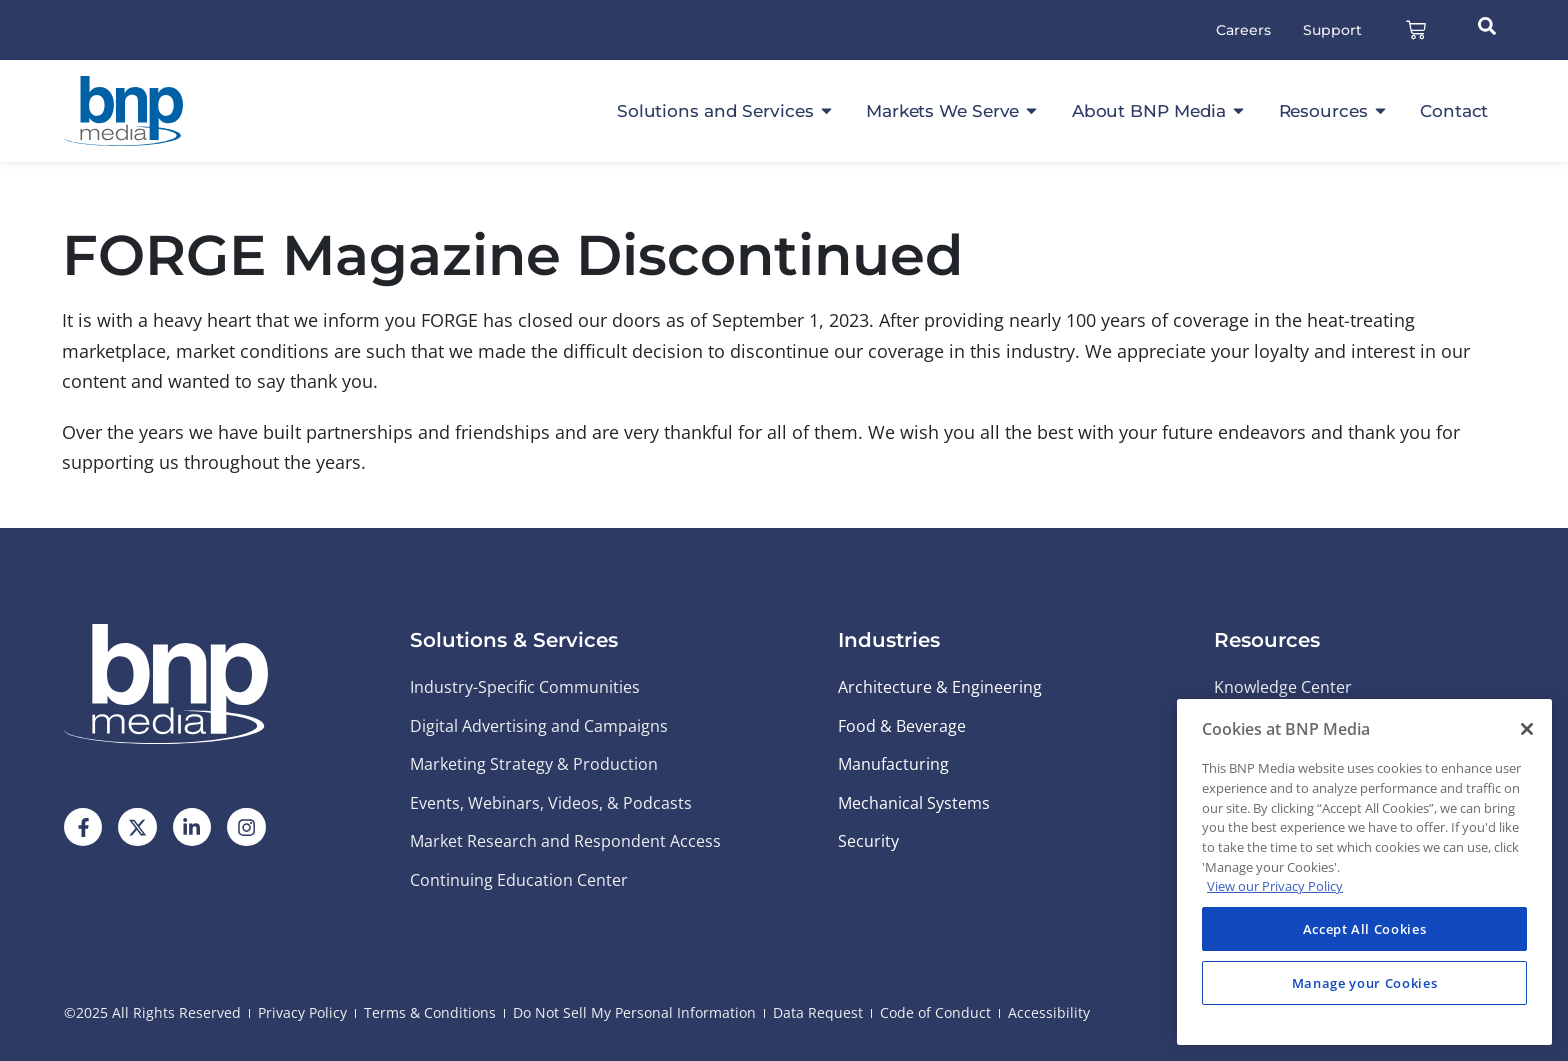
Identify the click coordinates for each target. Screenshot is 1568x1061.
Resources (1334, 111)
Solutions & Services (514, 640)
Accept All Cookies (1365, 929)
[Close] (1527, 729)
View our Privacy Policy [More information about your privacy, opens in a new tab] (1275, 886)
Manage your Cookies (1364, 983)
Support (1332, 30)
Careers (1243, 30)
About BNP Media (1160, 111)
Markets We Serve (953, 111)
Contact (1454, 111)
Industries (889, 640)
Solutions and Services (726, 111)
